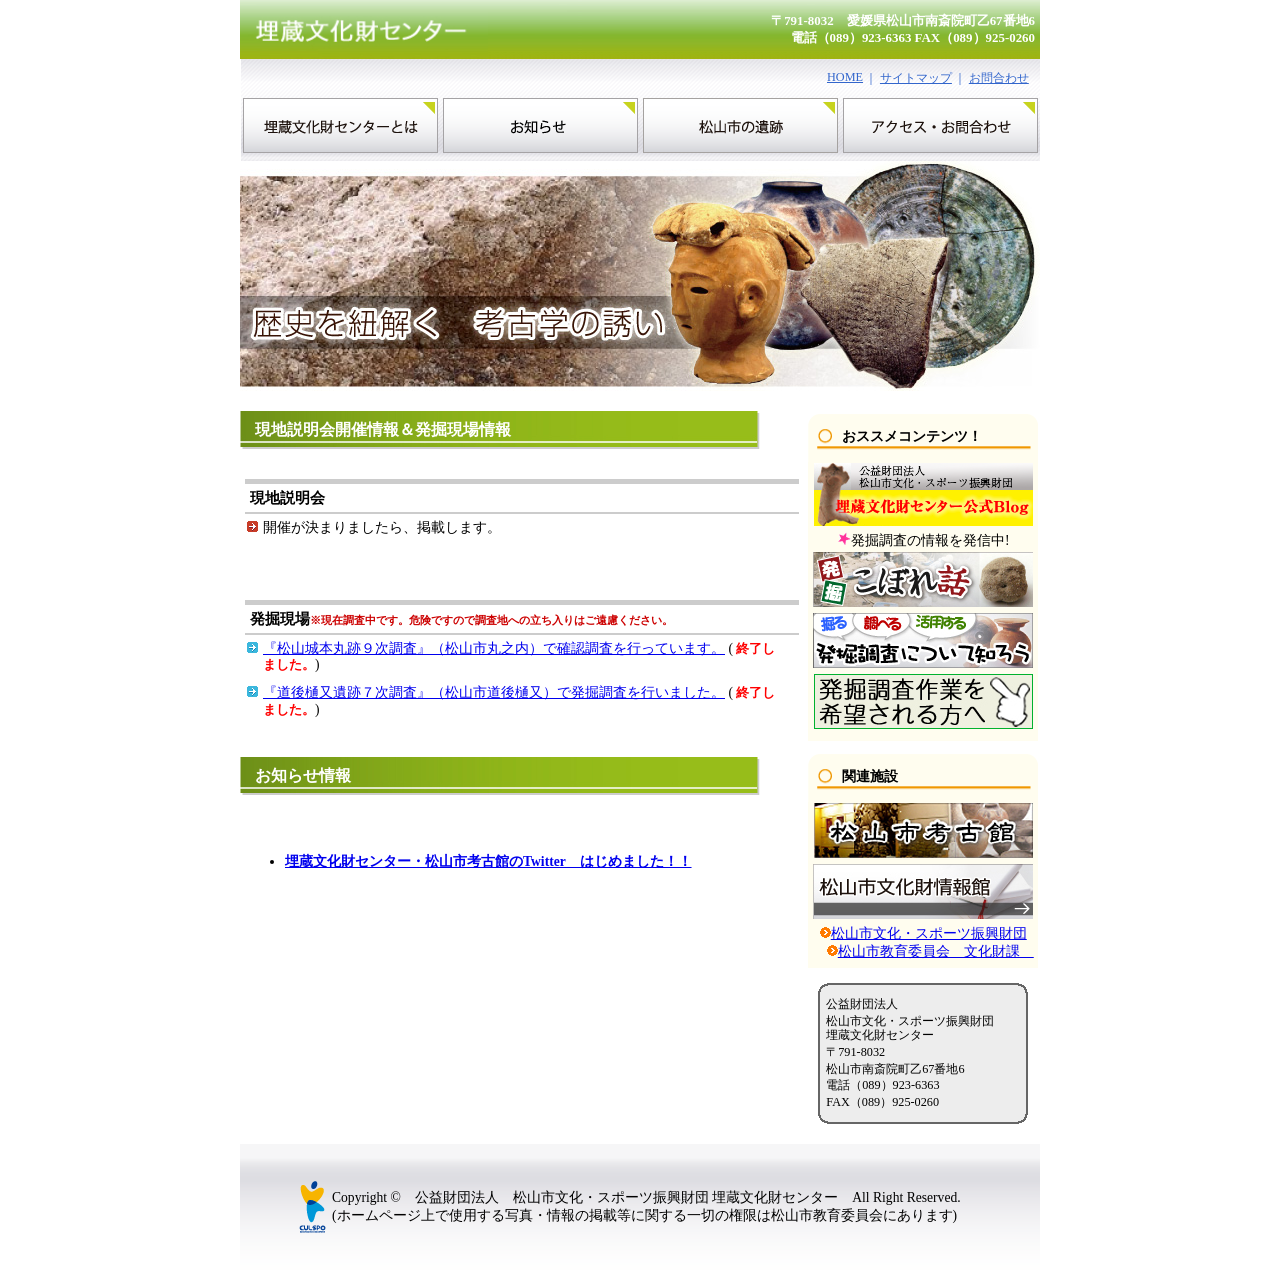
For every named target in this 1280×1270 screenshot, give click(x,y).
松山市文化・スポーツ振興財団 (929, 933)
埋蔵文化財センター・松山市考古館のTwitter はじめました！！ (488, 861)
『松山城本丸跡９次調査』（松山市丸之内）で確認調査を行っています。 (494, 648)
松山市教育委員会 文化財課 (936, 951)
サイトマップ (916, 78)
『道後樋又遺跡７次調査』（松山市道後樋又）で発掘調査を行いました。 (494, 692)
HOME (845, 77)
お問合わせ (999, 78)
